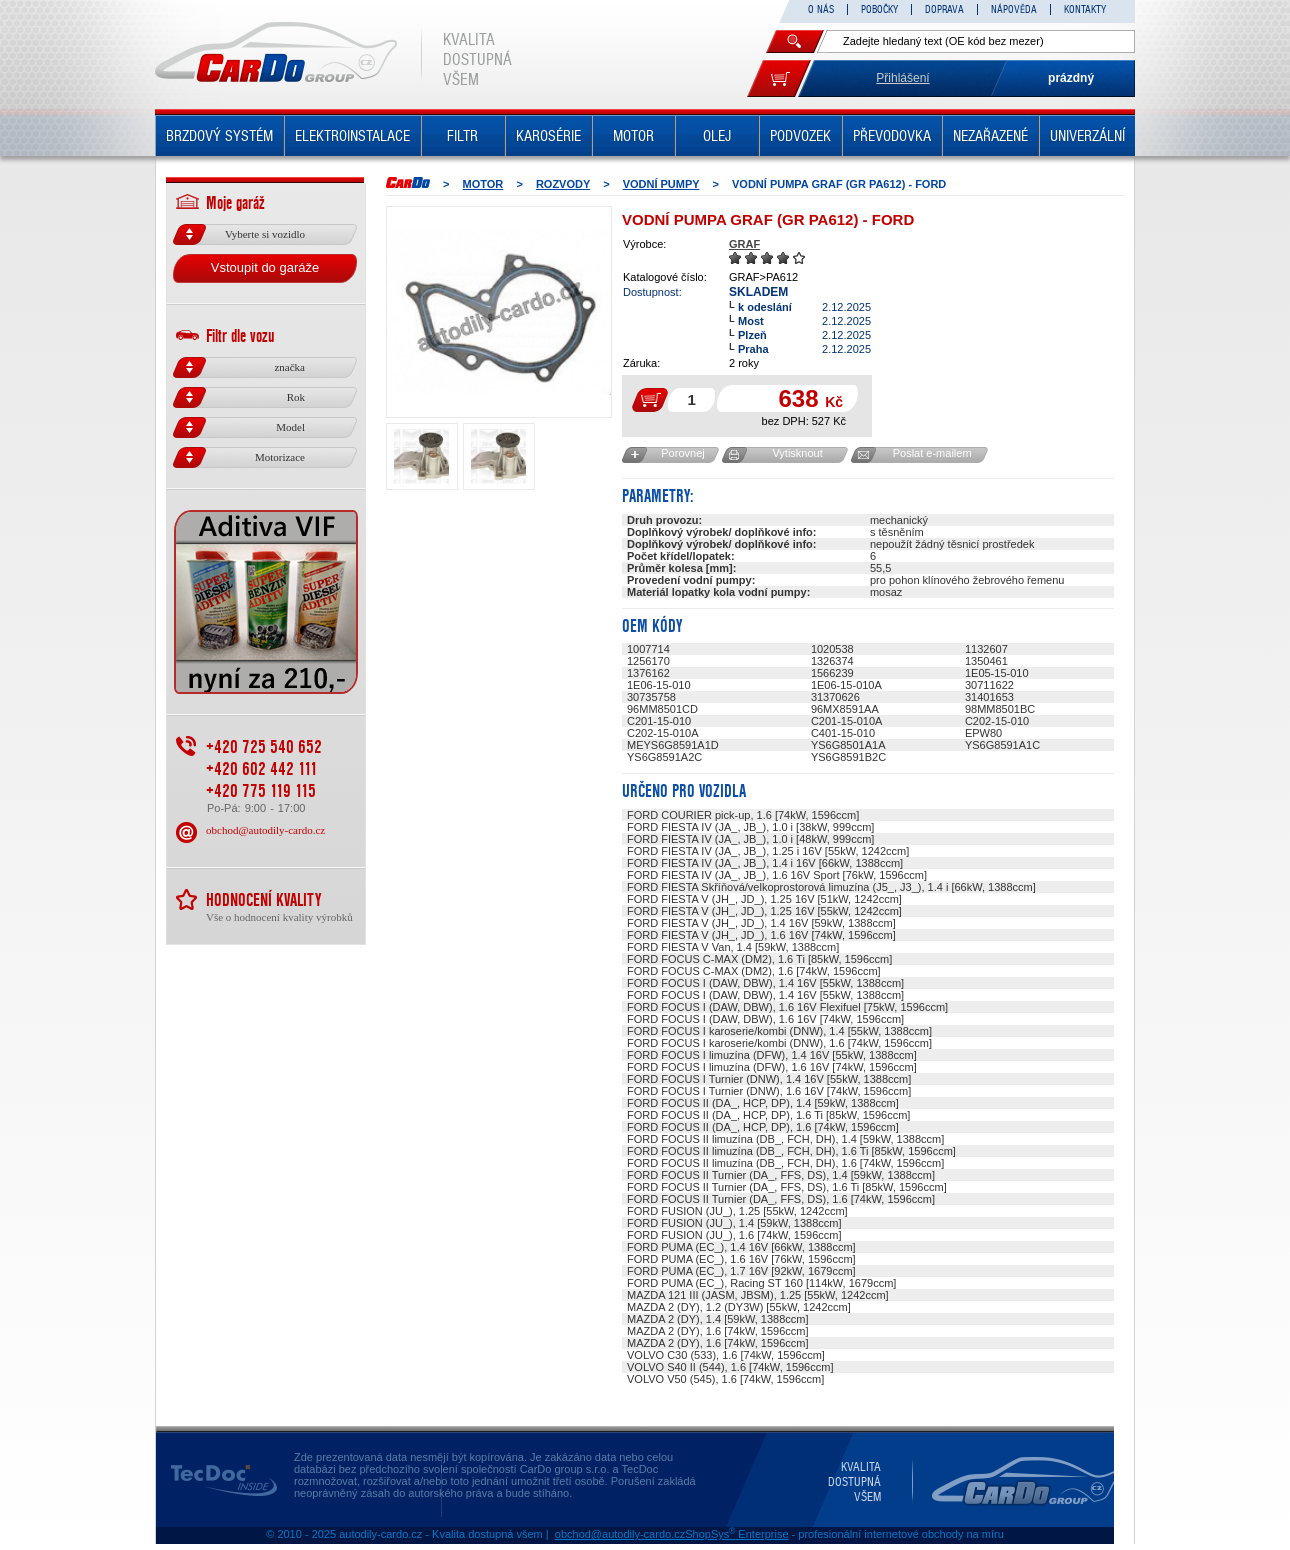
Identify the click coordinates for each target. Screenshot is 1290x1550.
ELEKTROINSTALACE (352, 136)
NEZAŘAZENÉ (990, 136)
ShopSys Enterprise (736, 1534)
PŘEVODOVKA (892, 136)
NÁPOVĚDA (1014, 9)
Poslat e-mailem (932, 453)
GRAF (744, 244)
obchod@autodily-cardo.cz (265, 830)
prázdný (1071, 78)
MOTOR (633, 136)
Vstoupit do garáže (265, 267)
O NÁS (821, 9)
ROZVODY (563, 184)
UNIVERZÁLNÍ (1087, 136)
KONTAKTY (1085, 9)
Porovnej (682, 453)
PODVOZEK (800, 136)
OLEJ (717, 136)
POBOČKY (879, 9)
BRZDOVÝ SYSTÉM (219, 136)
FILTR (462, 136)
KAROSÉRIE (548, 136)
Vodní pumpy (661, 184)
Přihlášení (902, 78)
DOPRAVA (944, 9)
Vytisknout (797, 453)
